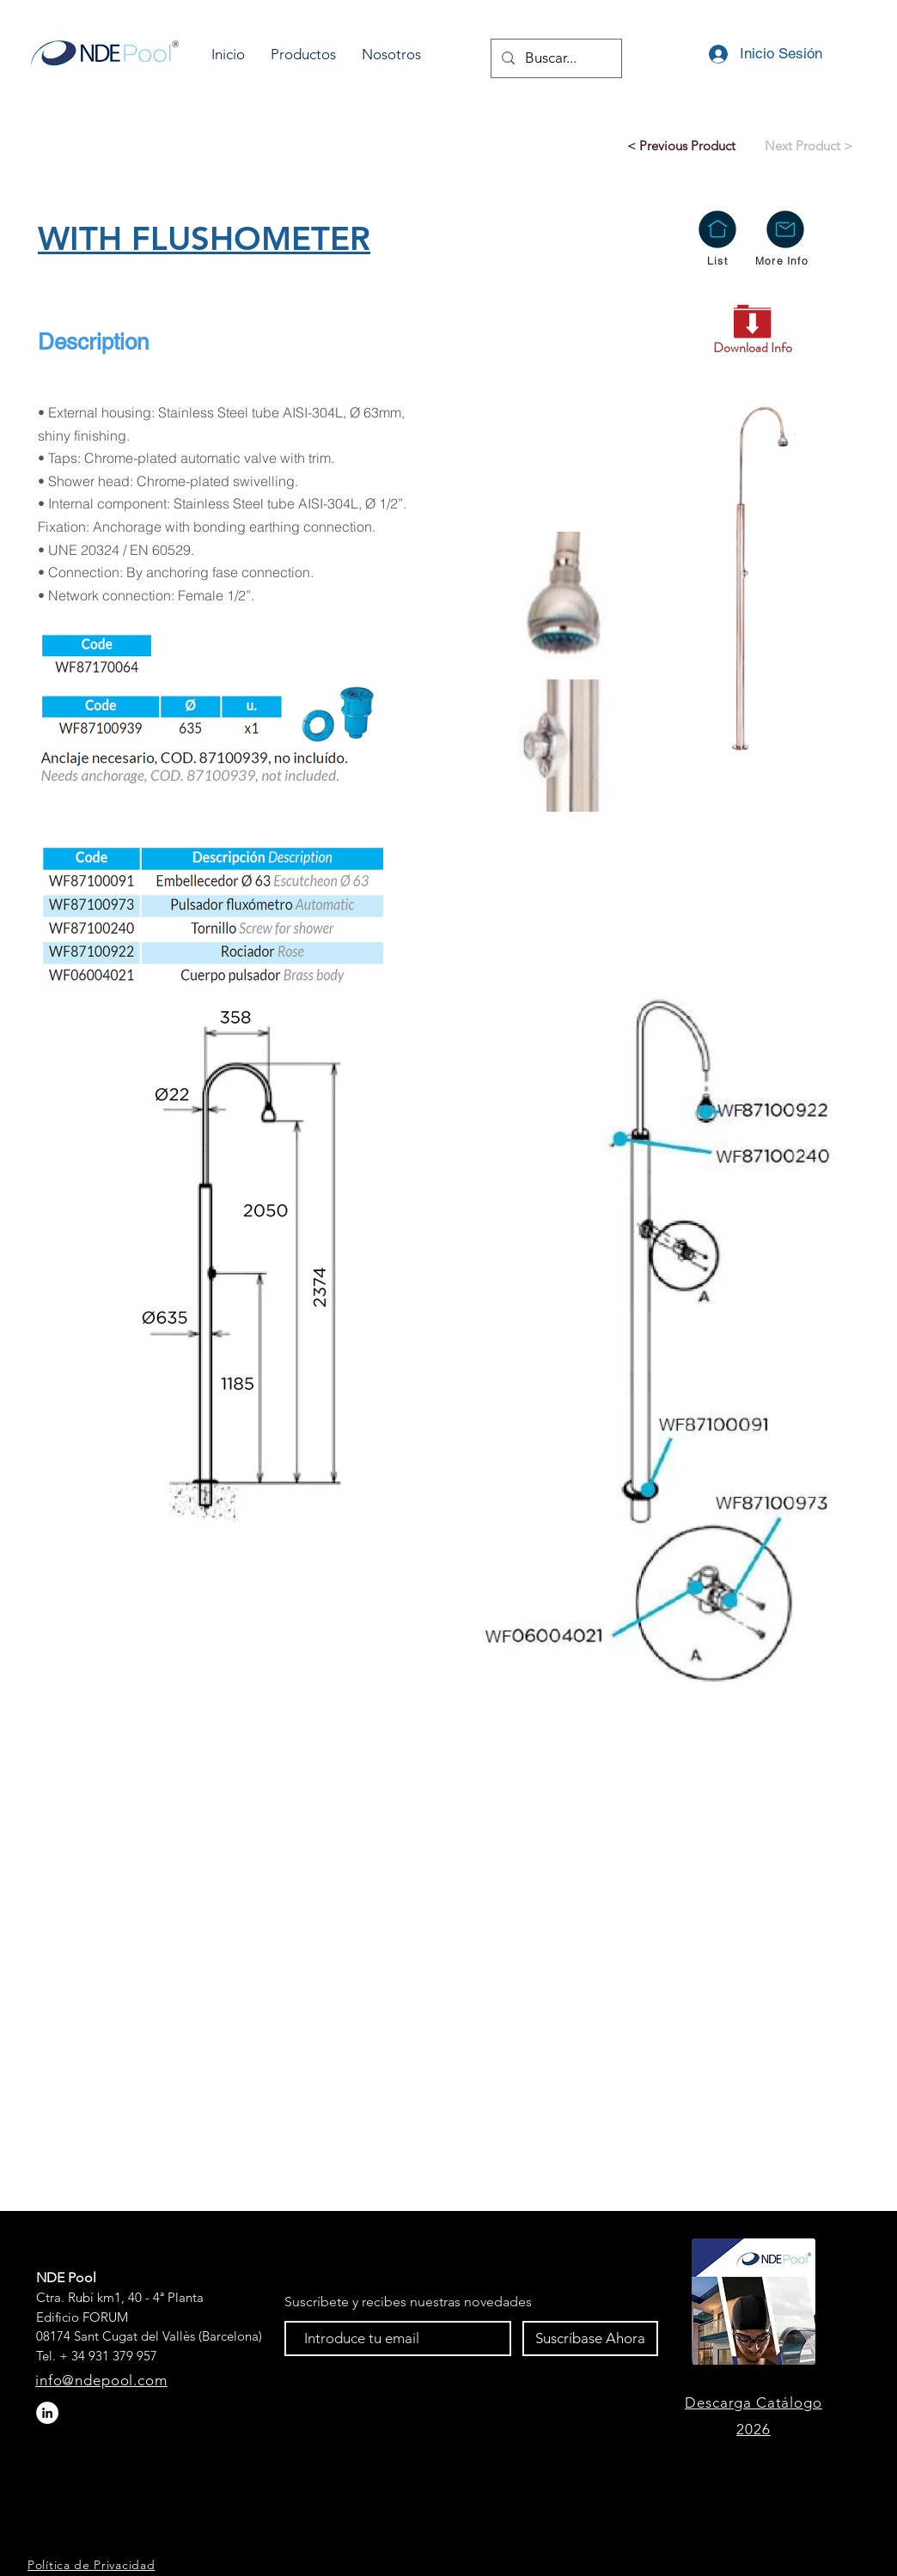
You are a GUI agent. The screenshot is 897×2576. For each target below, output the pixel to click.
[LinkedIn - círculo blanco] (47, 2413)
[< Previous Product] (681, 145)
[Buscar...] (555, 58)
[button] (303, 54)
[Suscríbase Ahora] (590, 2338)
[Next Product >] (808, 145)
